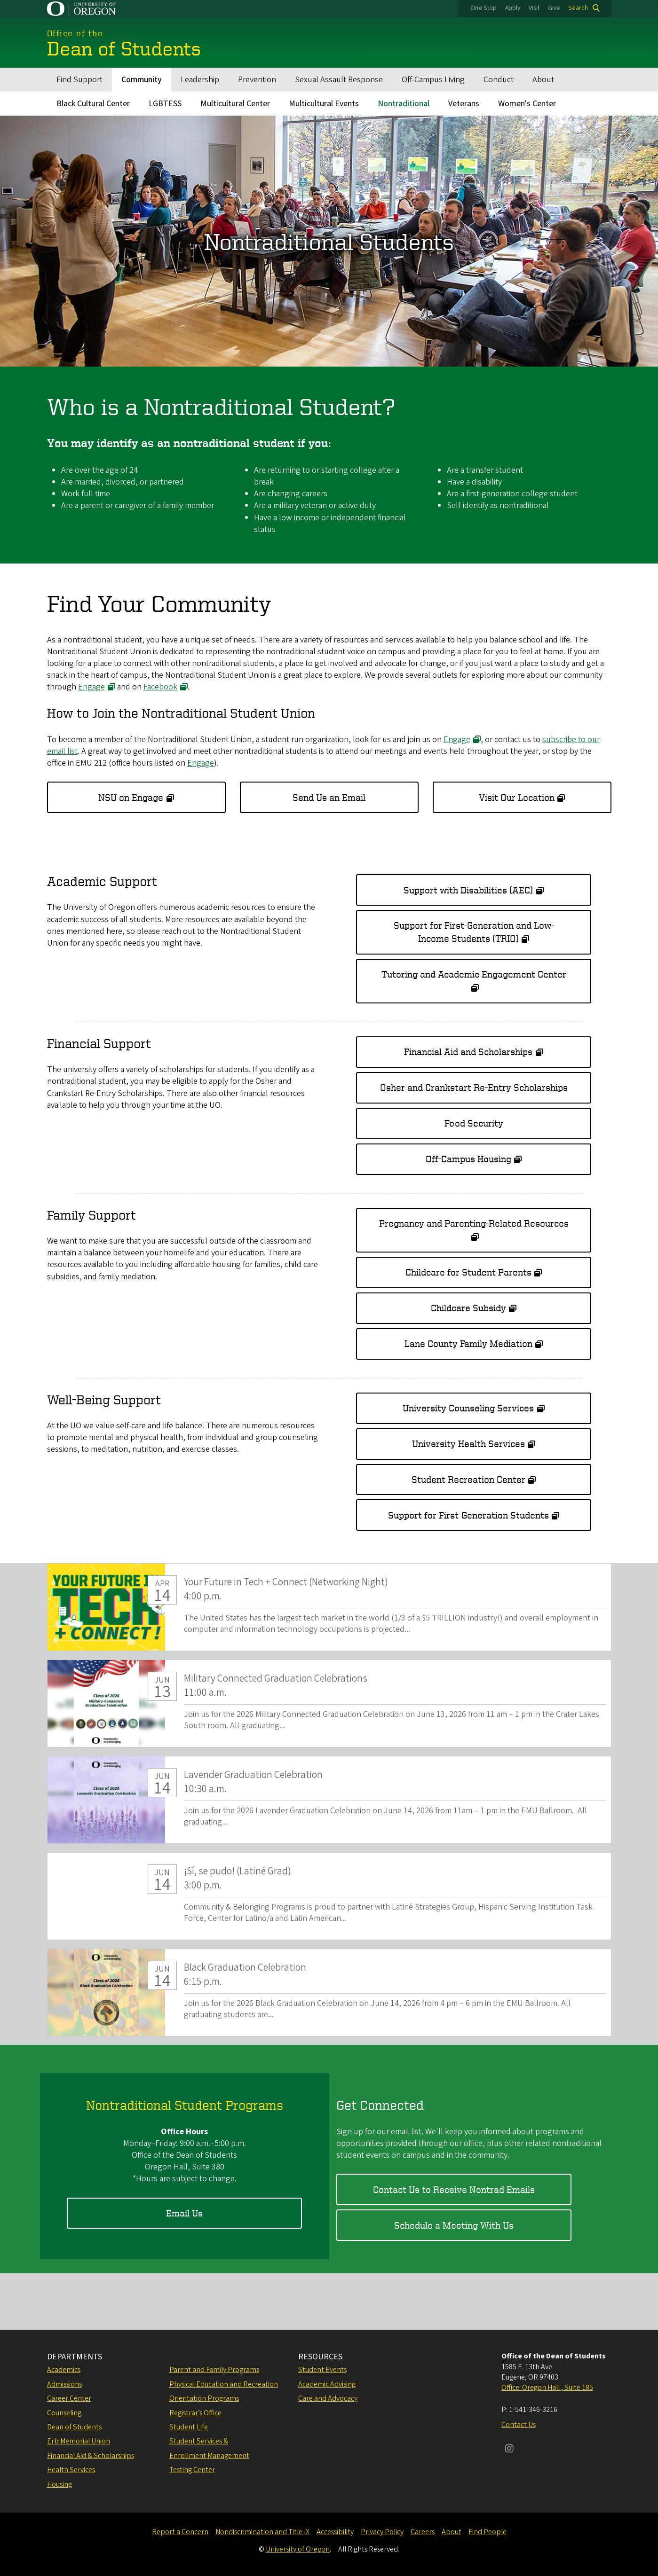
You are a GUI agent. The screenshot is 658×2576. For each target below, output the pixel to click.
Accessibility (335, 2532)
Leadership (200, 80)
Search (578, 8)
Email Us (184, 2213)
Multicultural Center (235, 104)
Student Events (322, 2370)
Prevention (257, 80)
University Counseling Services (468, 1407)
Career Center (69, 2398)
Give (554, 8)
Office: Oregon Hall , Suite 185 (547, 2387)
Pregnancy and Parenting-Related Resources (474, 1223)
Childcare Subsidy (468, 1307)
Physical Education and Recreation (223, 2384)
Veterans (463, 104)
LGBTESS (165, 104)
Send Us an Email (329, 797)
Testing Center (192, 2470)
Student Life (188, 2427)
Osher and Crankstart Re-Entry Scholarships (474, 1087)
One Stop (483, 8)
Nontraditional (403, 104)
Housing (59, 2484)
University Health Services (468, 1443)
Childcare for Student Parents (468, 1272)
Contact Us (518, 2424)
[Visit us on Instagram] (509, 2449)
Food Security (473, 1123)
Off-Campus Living (433, 80)
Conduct (499, 80)
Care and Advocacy (327, 2398)
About (543, 80)
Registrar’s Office (195, 2413)
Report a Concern (180, 2532)
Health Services (71, 2470)
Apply (512, 8)
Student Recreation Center (468, 1479)
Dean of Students (74, 2427)
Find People (487, 2532)
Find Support (79, 80)
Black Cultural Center (93, 104)
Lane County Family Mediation (468, 1343)
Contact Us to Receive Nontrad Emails (454, 2189)
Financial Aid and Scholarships (468, 1051)
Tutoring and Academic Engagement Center (473, 974)
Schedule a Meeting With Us (454, 2225)
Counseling (64, 2413)
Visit (534, 8)
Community (141, 80)
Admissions (64, 2384)
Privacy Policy (382, 2532)
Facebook (160, 687)
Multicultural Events (324, 104)
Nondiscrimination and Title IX (262, 2532)
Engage (91, 687)
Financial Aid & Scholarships (90, 2456)
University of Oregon (298, 2549)
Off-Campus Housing (468, 1158)
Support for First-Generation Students (468, 1515)
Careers (423, 2532)
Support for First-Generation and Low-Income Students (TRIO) (474, 932)
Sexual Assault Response (339, 80)
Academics (63, 2370)
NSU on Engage (130, 797)
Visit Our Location (517, 797)
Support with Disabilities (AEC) (468, 889)
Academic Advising (327, 2384)
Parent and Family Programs (214, 2370)
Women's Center (527, 104)
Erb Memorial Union (78, 2441)
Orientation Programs (204, 2398)
